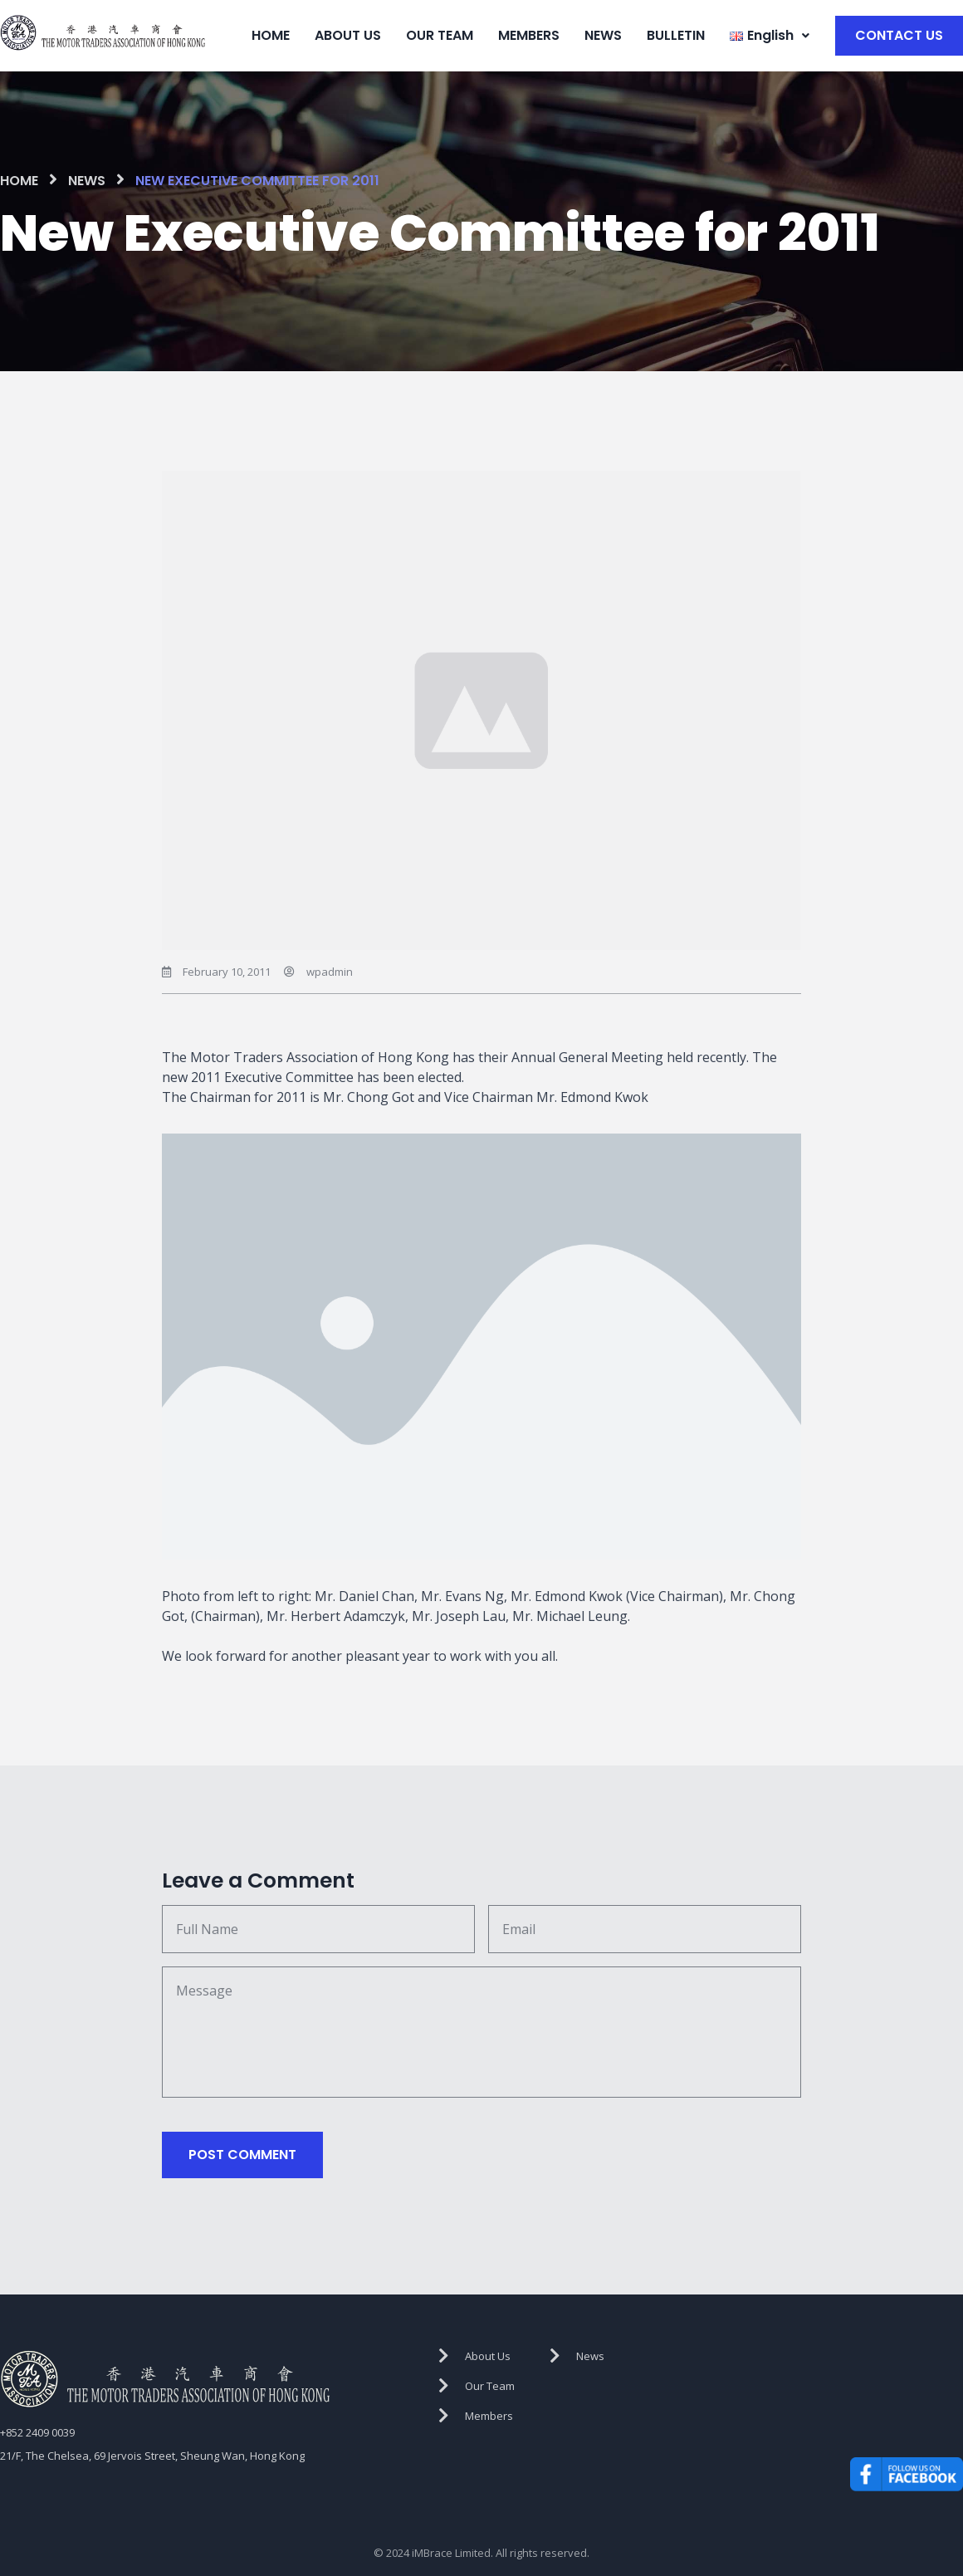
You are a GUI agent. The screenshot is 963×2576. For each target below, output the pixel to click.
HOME (271, 32)
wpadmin (329, 966)
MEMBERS (529, 32)
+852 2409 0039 (37, 2427)
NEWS (603, 32)
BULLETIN (676, 32)
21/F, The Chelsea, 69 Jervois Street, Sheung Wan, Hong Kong (152, 2450)
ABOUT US (348, 32)
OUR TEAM (439, 32)
